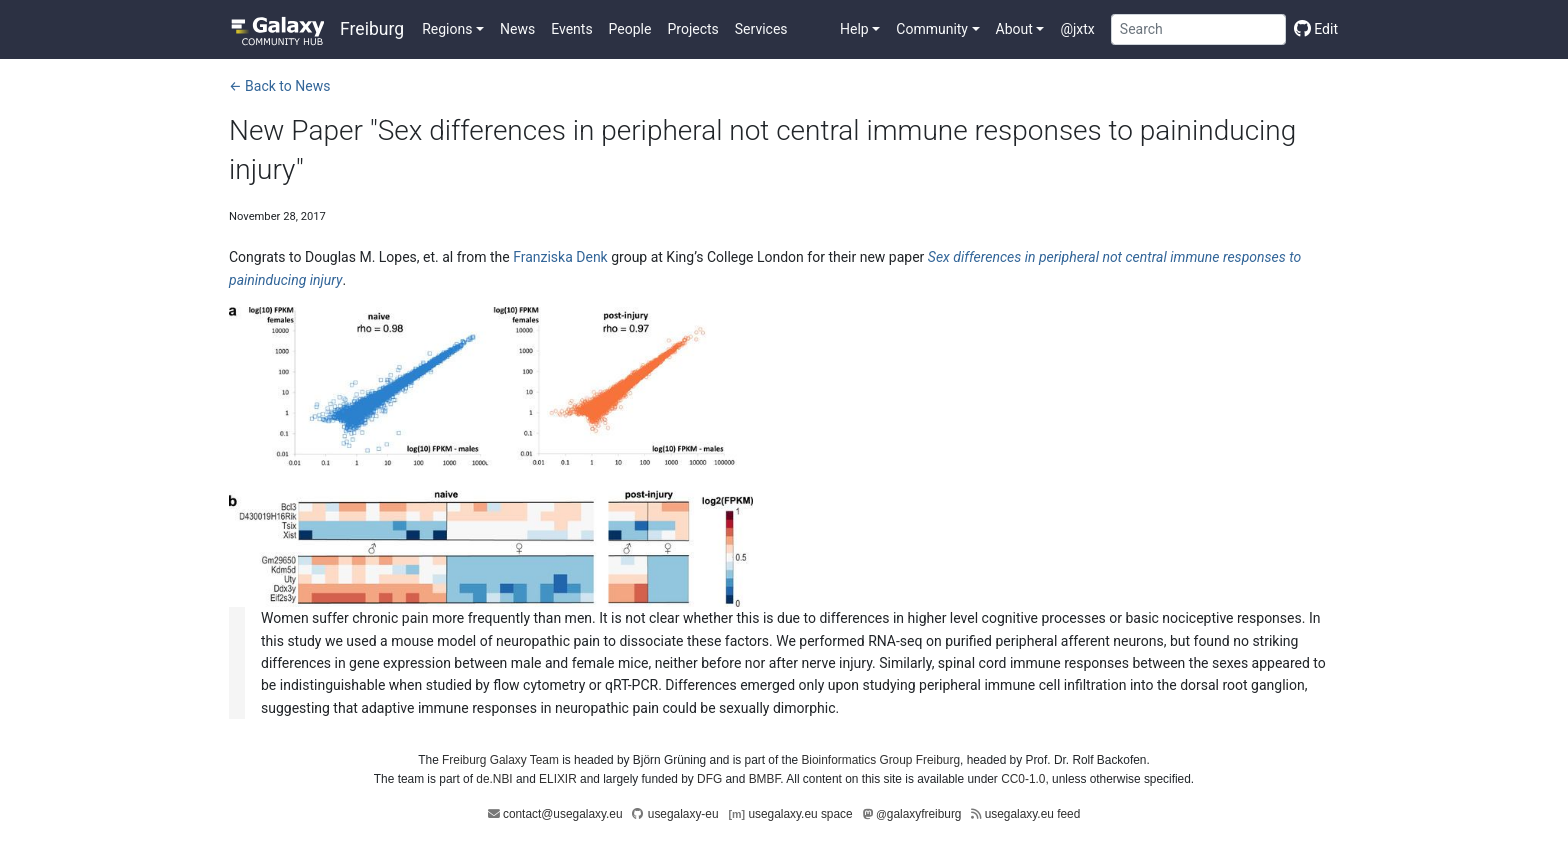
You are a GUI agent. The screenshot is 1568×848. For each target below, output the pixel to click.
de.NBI (494, 779)
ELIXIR (558, 779)
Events (571, 29)
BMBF (765, 779)
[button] (453, 29)
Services (761, 29)
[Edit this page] (1312, 29)
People (630, 29)
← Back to (279, 86)
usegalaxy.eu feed (1033, 814)
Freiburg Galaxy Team (500, 760)
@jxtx (1077, 29)
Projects (692, 29)
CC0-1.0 (1023, 779)
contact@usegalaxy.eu (563, 814)
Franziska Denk (560, 257)
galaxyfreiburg (919, 814)
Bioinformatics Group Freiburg (880, 760)
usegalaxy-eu (683, 814)
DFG (709, 779)
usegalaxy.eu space (800, 814)
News (517, 29)
